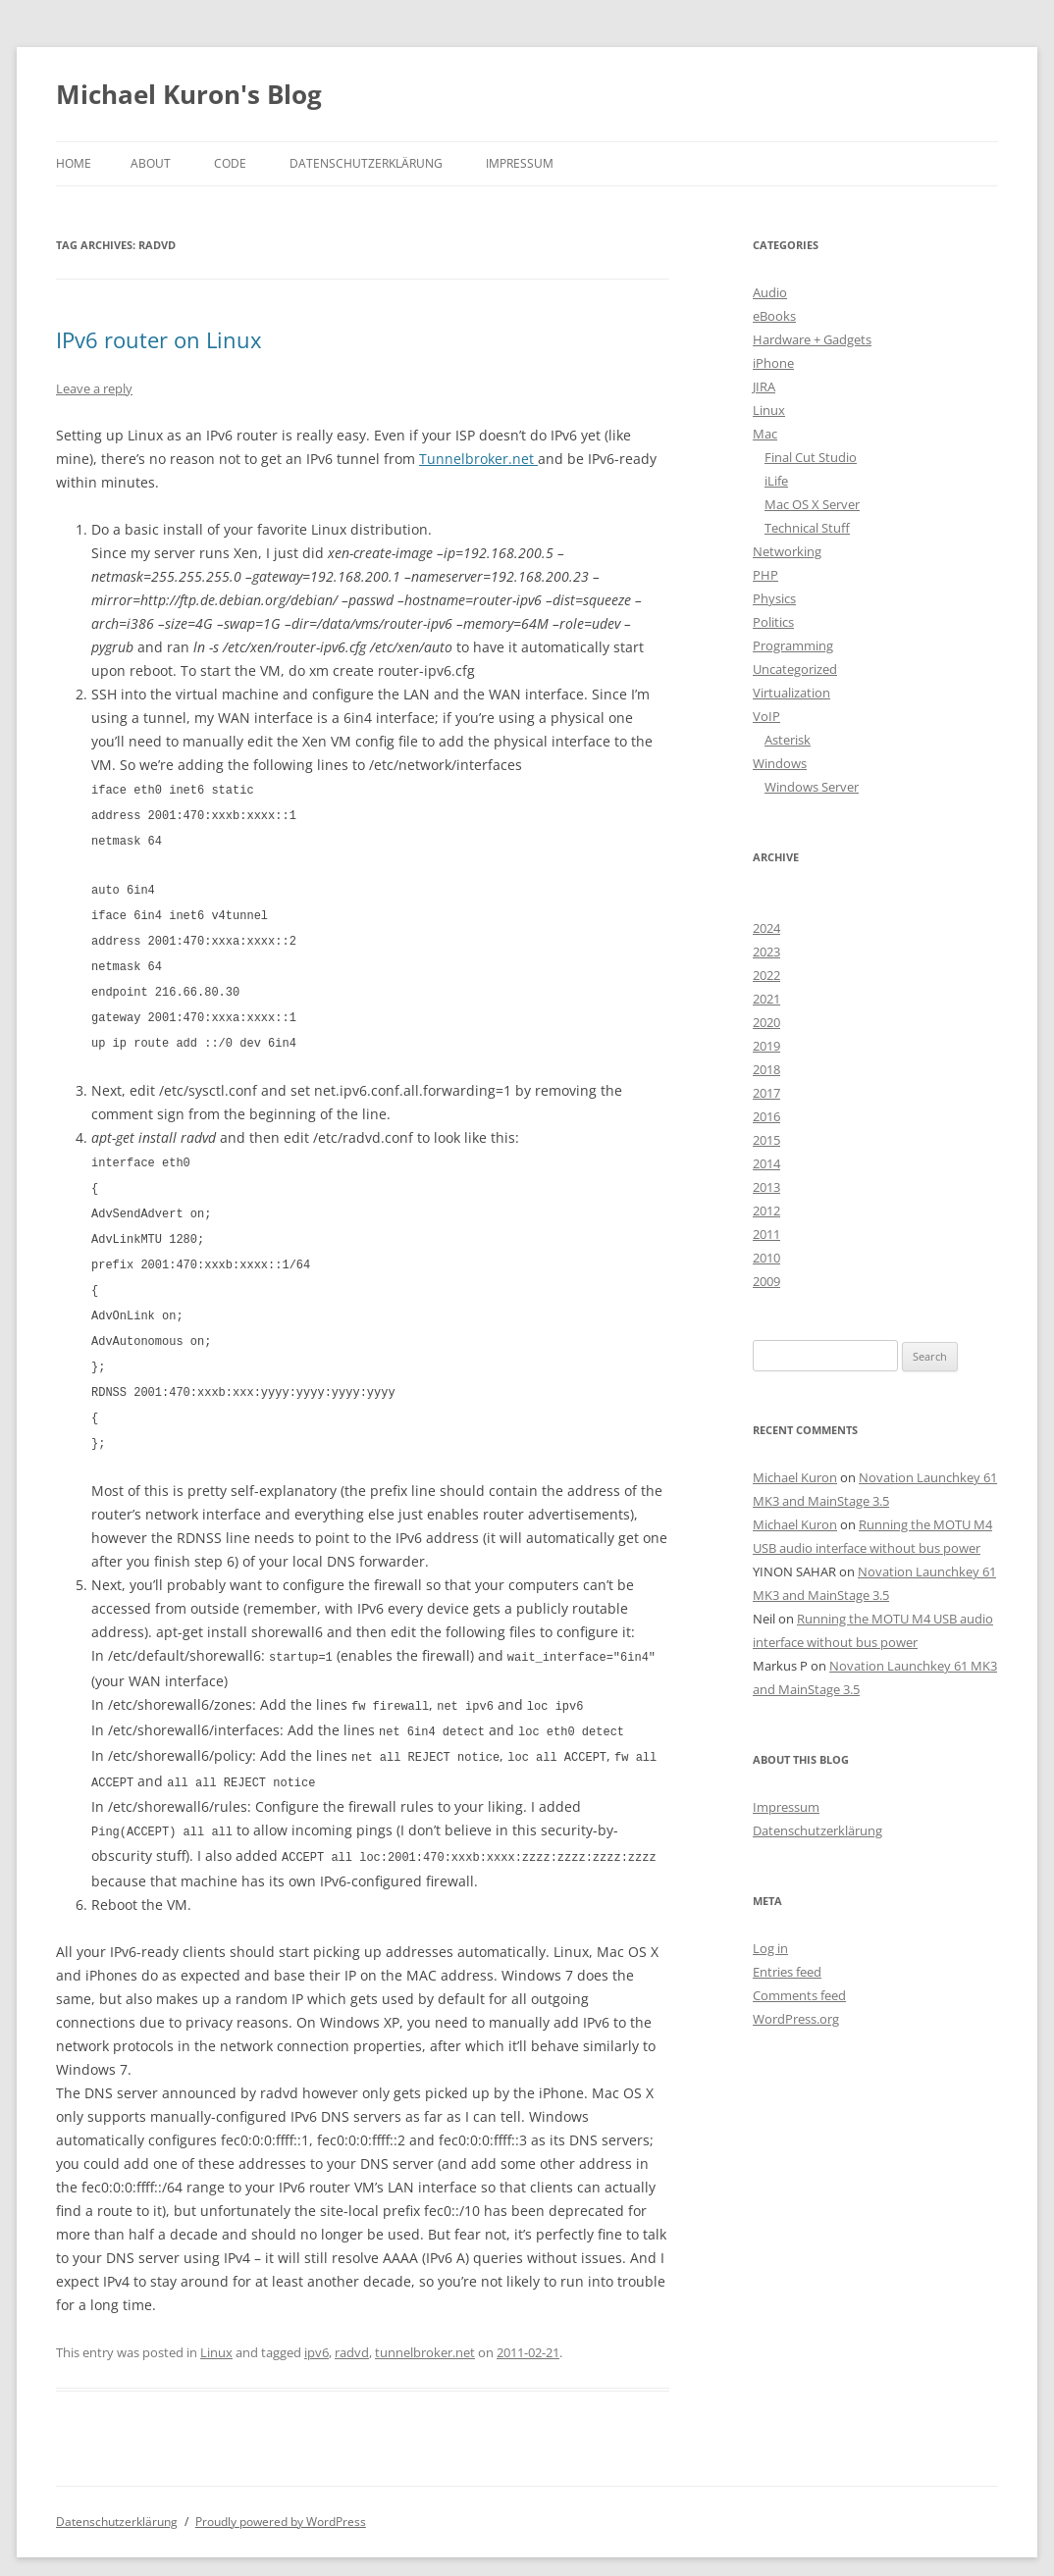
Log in (770, 1948)
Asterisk (787, 739)
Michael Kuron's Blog (189, 94)
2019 (766, 1046)
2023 (766, 951)
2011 (766, 1234)
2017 (766, 1093)
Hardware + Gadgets (812, 339)
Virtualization (791, 692)
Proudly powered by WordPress (280, 2493)
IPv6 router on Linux (159, 339)
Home (73, 163)
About (151, 163)
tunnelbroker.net (425, 2324)
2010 (766, 1257)
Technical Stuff (807, 528)
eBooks (774, 316)
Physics (774, 598)
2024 (766, 928)
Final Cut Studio (810, 457)
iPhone (773, 363)
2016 (766, 1116)
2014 (766, 1163)
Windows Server (811, 787)
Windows (780, 763)
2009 (766, 1281)
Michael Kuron (795, 1477)
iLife (776, 480)
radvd (352, 2324)
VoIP (766, 716)
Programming (793, 645)
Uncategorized (795, 669)
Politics (773, 622)
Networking (787, 551)
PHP (765, 575)
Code (230, 163)
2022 (766, 975)
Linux (216, 2324)
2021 (766, 998)
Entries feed (787, 1972)
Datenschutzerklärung (366, 163)
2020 (766, 1022)
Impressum (519, 163)
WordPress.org (796, 2019)
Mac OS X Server (812, 504)
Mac (765, 433)
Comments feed (799, 1995)
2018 (766, 1069)
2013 (766, 1187)
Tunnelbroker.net (478, 458)
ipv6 (316, 2324)
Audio (770, 292)
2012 (766, 1210)
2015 (766, 1140)
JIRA (764, 386)
